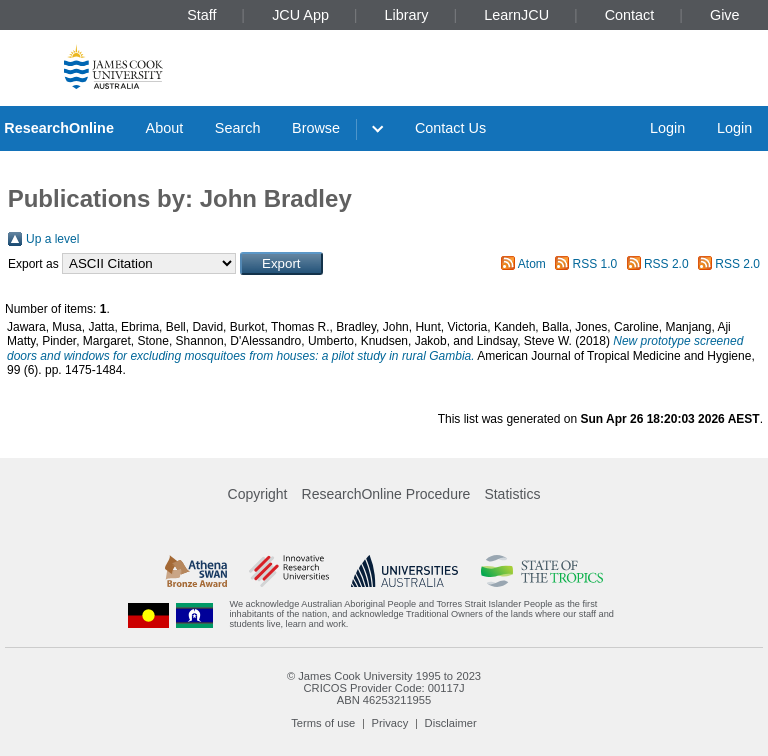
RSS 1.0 (595, 264)
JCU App (300, 15)
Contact (630, 15)
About (165, 128)
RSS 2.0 (666, 264)
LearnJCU (516, 15)
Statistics (512, 494)
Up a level (52, 239)
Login (667, 128)
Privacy (390, 723)
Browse (316, 128)
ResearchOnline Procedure (386, 494)
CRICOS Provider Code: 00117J (383, 688)
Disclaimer (451, 723)
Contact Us (450, 128)
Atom (532, 264)
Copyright (258, 494)
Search (238, 128)
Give (725, 15)
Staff (201, 15)
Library (407, 15)
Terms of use (323, 723)
